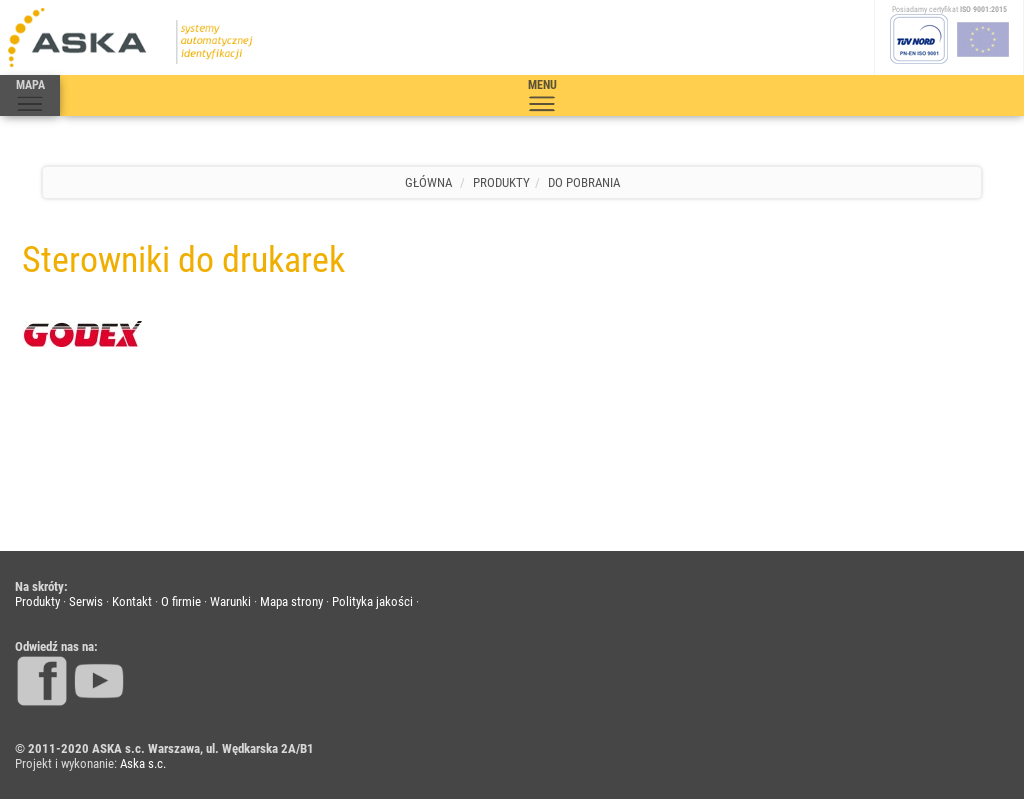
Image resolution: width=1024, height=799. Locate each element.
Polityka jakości (372, 601)
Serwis (86, 601)
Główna (428, 182)
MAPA (30, 96)
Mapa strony (291, 601)
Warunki (230, 601)
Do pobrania (584, 182)
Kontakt (132, 601)
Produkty (501, 182)
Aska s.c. (143, 763)
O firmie (181, 601)
